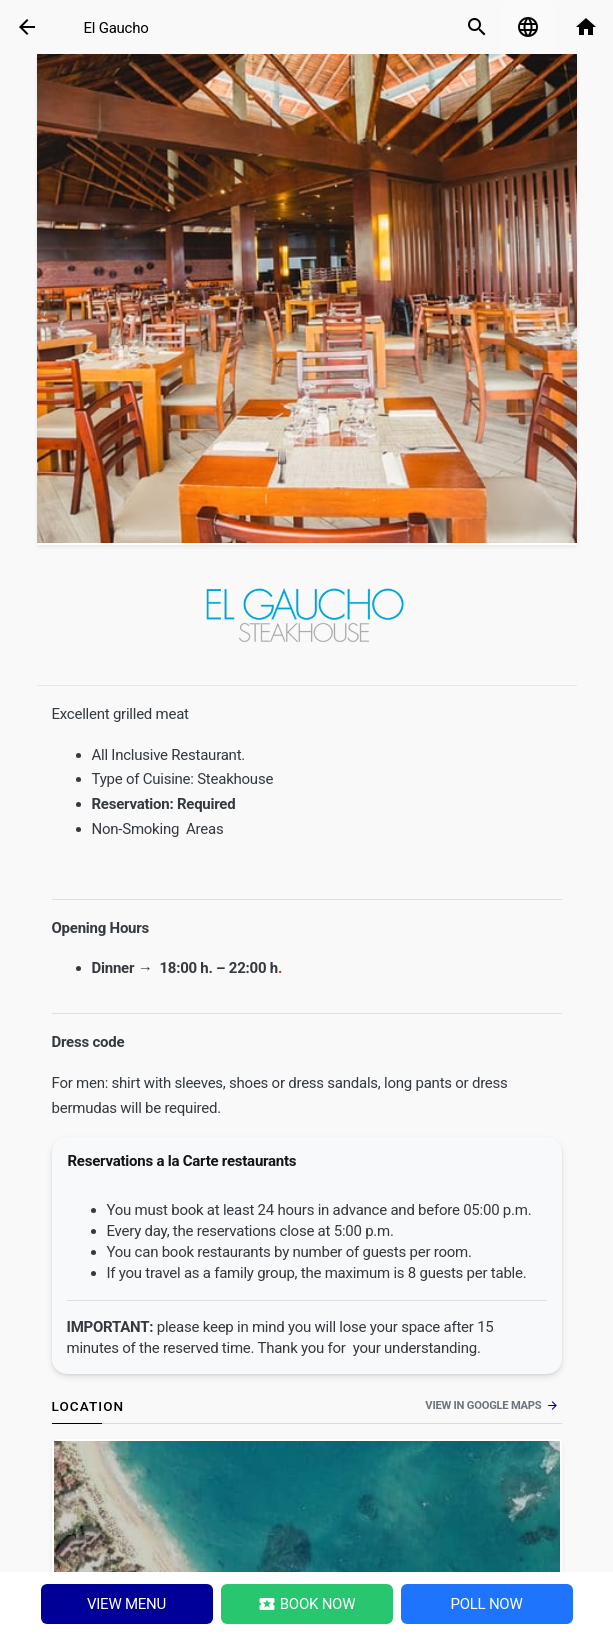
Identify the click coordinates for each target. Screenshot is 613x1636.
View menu (126, 1604)
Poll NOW (486, 1604)
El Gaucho (116, 28)
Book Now (307, 1604)
